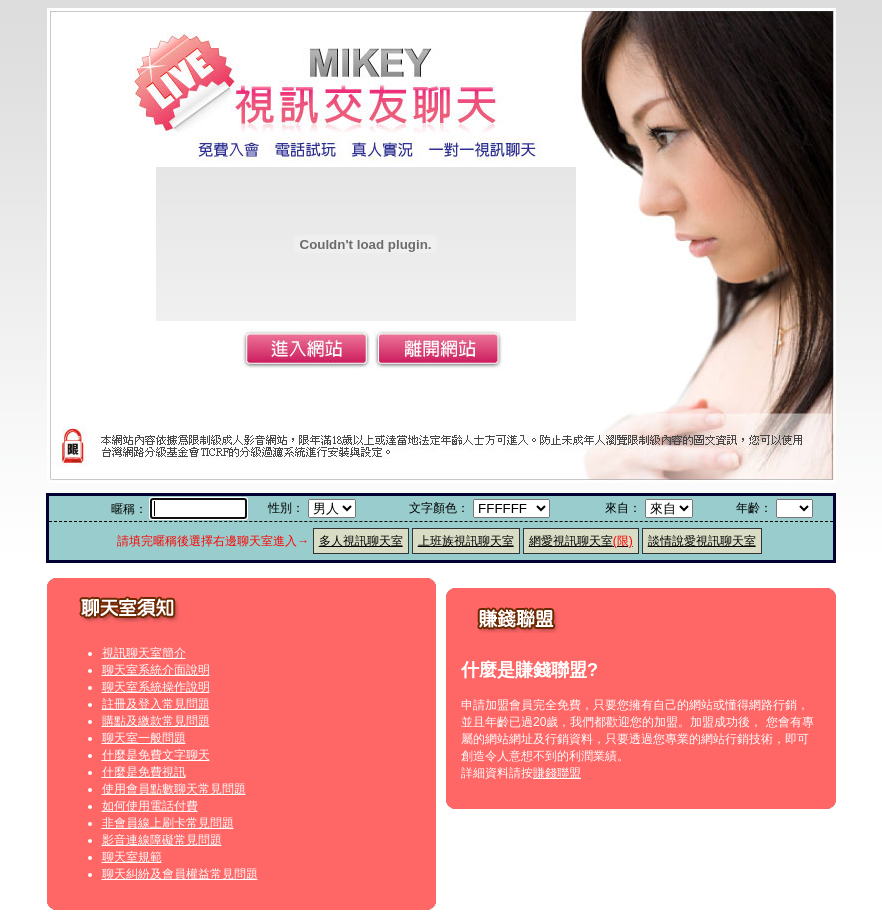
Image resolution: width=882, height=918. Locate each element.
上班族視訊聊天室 (466, 541)
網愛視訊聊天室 (581, 541)
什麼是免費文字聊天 (156, 755)
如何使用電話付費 (150, 806)
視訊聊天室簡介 (144, 653)
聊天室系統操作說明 (156, 687)
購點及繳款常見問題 (156, 721)
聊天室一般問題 (144, 738)
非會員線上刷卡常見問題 (168, 823)
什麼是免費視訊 (144, 772)
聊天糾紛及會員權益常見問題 (180, 874)
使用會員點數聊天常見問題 (174, 789)
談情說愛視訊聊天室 (702, 541)
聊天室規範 (132, 857)
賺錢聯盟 (557, 773)
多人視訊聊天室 (361, 541)
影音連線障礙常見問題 (162, 840)
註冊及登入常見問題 (156, 704)
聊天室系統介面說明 (156, 670)
